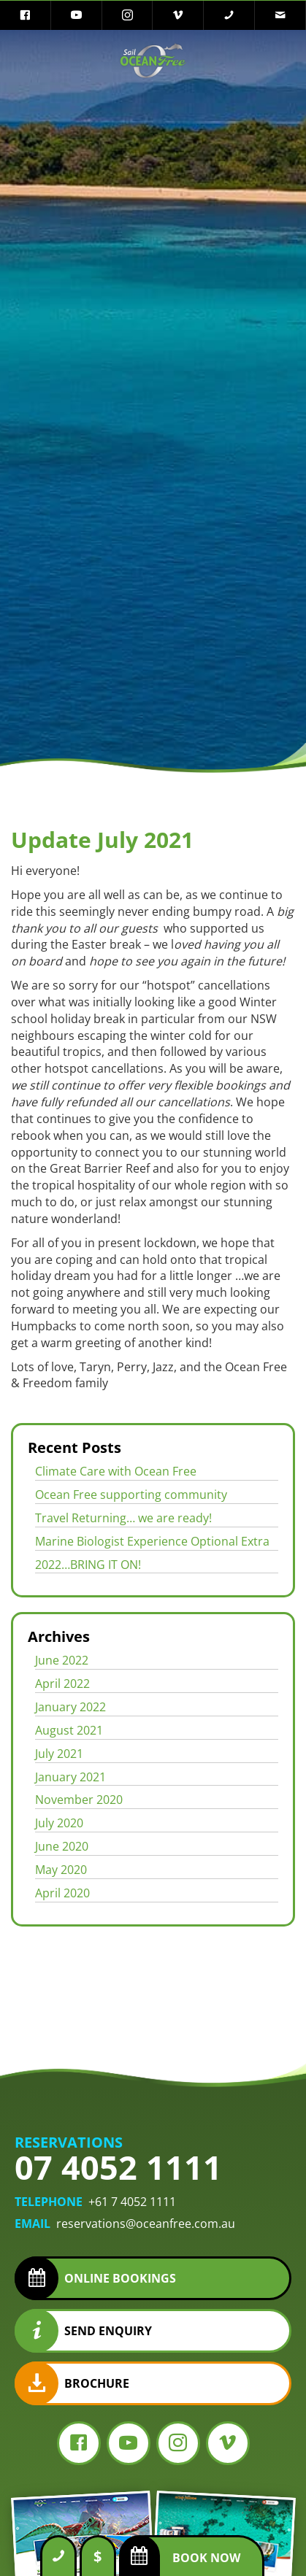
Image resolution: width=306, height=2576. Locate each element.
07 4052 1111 (118, 2167)
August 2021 (69, 1730)
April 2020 (62, 1893)
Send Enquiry (108, 2331)
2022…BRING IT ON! (88, 1565)
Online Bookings (120, 2278)
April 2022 (62, 1683)
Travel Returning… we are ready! (123, 1518)
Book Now (206, 2558)
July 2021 (59, 1754)
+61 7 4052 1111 (132, 2202)
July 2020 (59, 1823)
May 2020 (61, 1870)
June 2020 (61, 1846)
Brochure (96, 2383)
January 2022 (70, 1707)
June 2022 (61, 1660)
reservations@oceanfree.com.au (145, 2224)
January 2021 (70, 1777)
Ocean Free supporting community (131, 1494)
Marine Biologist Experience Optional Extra (152, 1541)
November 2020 (79, 1800)
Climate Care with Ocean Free (115, 1471)
